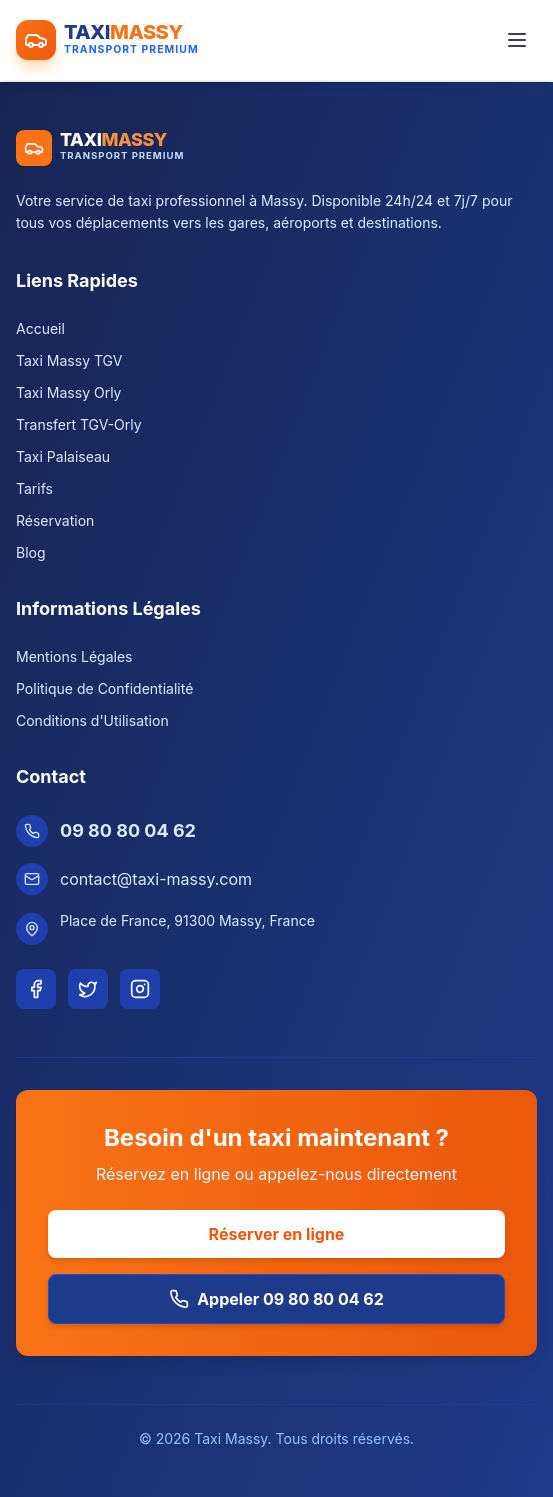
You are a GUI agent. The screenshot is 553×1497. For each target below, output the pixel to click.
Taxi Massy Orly (68, 392)
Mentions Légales (74, 656)
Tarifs (34, 488)
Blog (31, 552)
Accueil (40, 328)
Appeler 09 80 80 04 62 (276, 1299)
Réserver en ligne (277, 1234)
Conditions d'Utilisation (92, 720)
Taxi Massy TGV (69, 360)
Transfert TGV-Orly (79, 424)
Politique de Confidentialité (104, 688)
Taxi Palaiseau (63, 456)
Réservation (55, 520)
